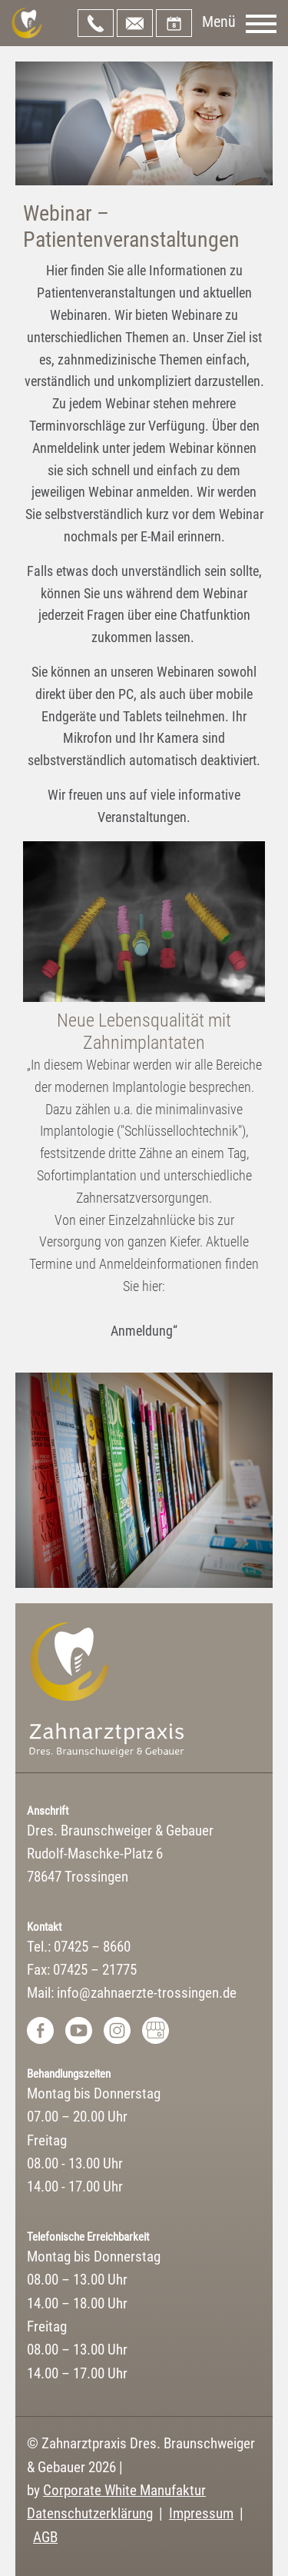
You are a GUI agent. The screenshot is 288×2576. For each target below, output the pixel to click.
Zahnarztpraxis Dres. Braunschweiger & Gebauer (27, 23)
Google (155, 2030)
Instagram (117, 2030)
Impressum (201, 2513)
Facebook (40, 2030)
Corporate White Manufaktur (124, 2490)
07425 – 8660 (96, 23)
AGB (45, 2537)
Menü (219, 21)
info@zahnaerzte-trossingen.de (135, 23)
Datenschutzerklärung (90, 2513)
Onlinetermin (174, 23)
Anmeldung (142, 1331)
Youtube (78, 2030)
